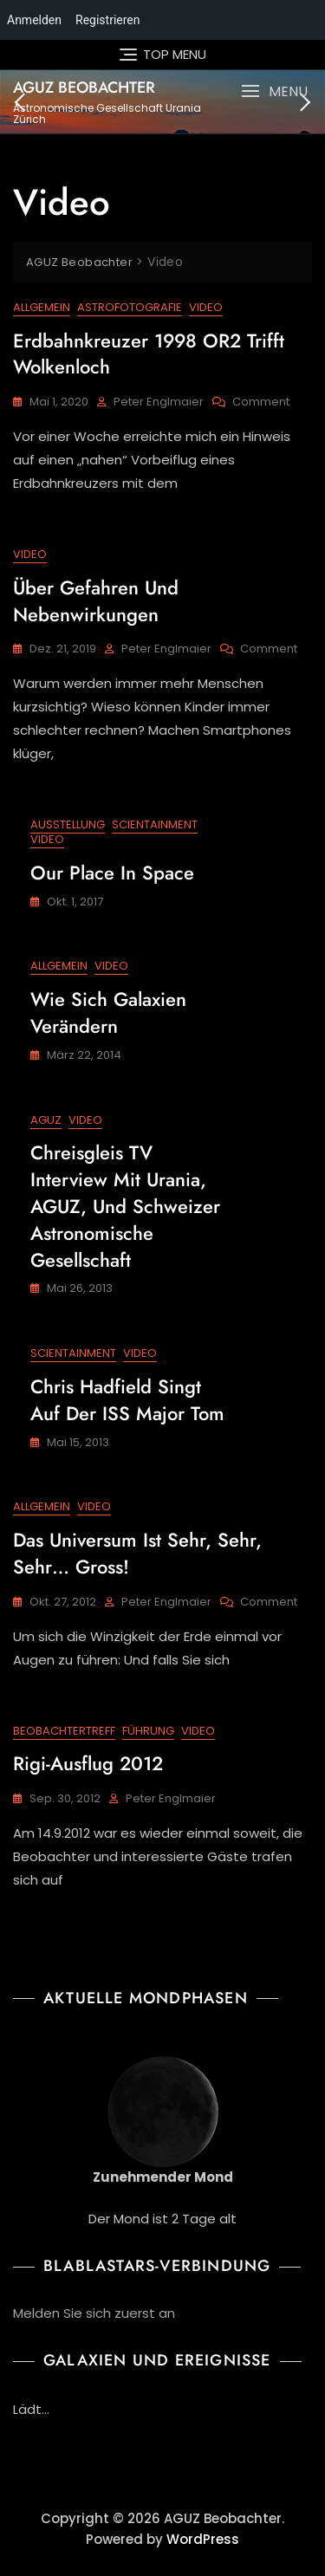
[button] (274, 91)
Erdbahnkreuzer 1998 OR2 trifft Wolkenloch (148, 354)
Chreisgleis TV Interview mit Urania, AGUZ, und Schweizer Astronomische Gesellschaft (125, 1206)
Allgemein (41, 307)
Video (206, 307)
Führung (148, 1731)
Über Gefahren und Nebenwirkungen (96, 601)
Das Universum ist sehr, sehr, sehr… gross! (137, 1553)
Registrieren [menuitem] (107, 20)
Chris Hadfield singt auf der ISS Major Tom (127, 1399)
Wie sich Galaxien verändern (108, 1012)
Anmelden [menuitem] (34, 20)
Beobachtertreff (64, 1731)
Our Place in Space (112, 872)
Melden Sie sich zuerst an (94, 2313)
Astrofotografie (129, 307)
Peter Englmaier (159, 401)
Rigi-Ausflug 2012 (88, 1763)
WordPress (202, 2539)
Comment (260, 402)
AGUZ (46, 1120)
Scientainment (155, 824)
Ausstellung (67, 824)
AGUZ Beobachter (84, 87)
